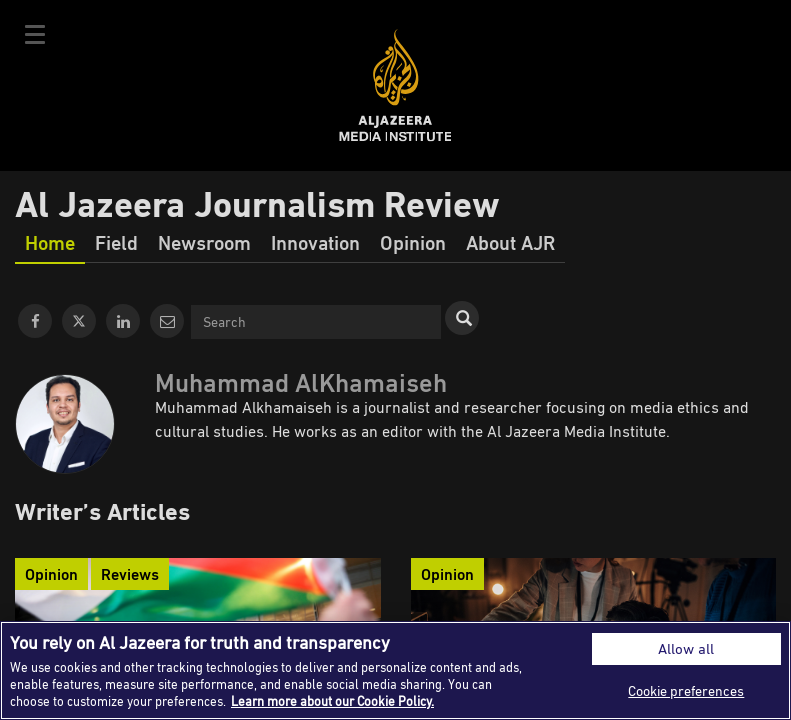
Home (50, 242)
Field (116, 242)
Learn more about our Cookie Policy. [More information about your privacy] (332, 701)
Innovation (315, 242)
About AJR (510, 242)
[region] (395, 670)
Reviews (130, 574)
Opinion (413, 242)
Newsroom (204, 242)
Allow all (686, 648)
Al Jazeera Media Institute (395, 85)
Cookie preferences (686, 690)
